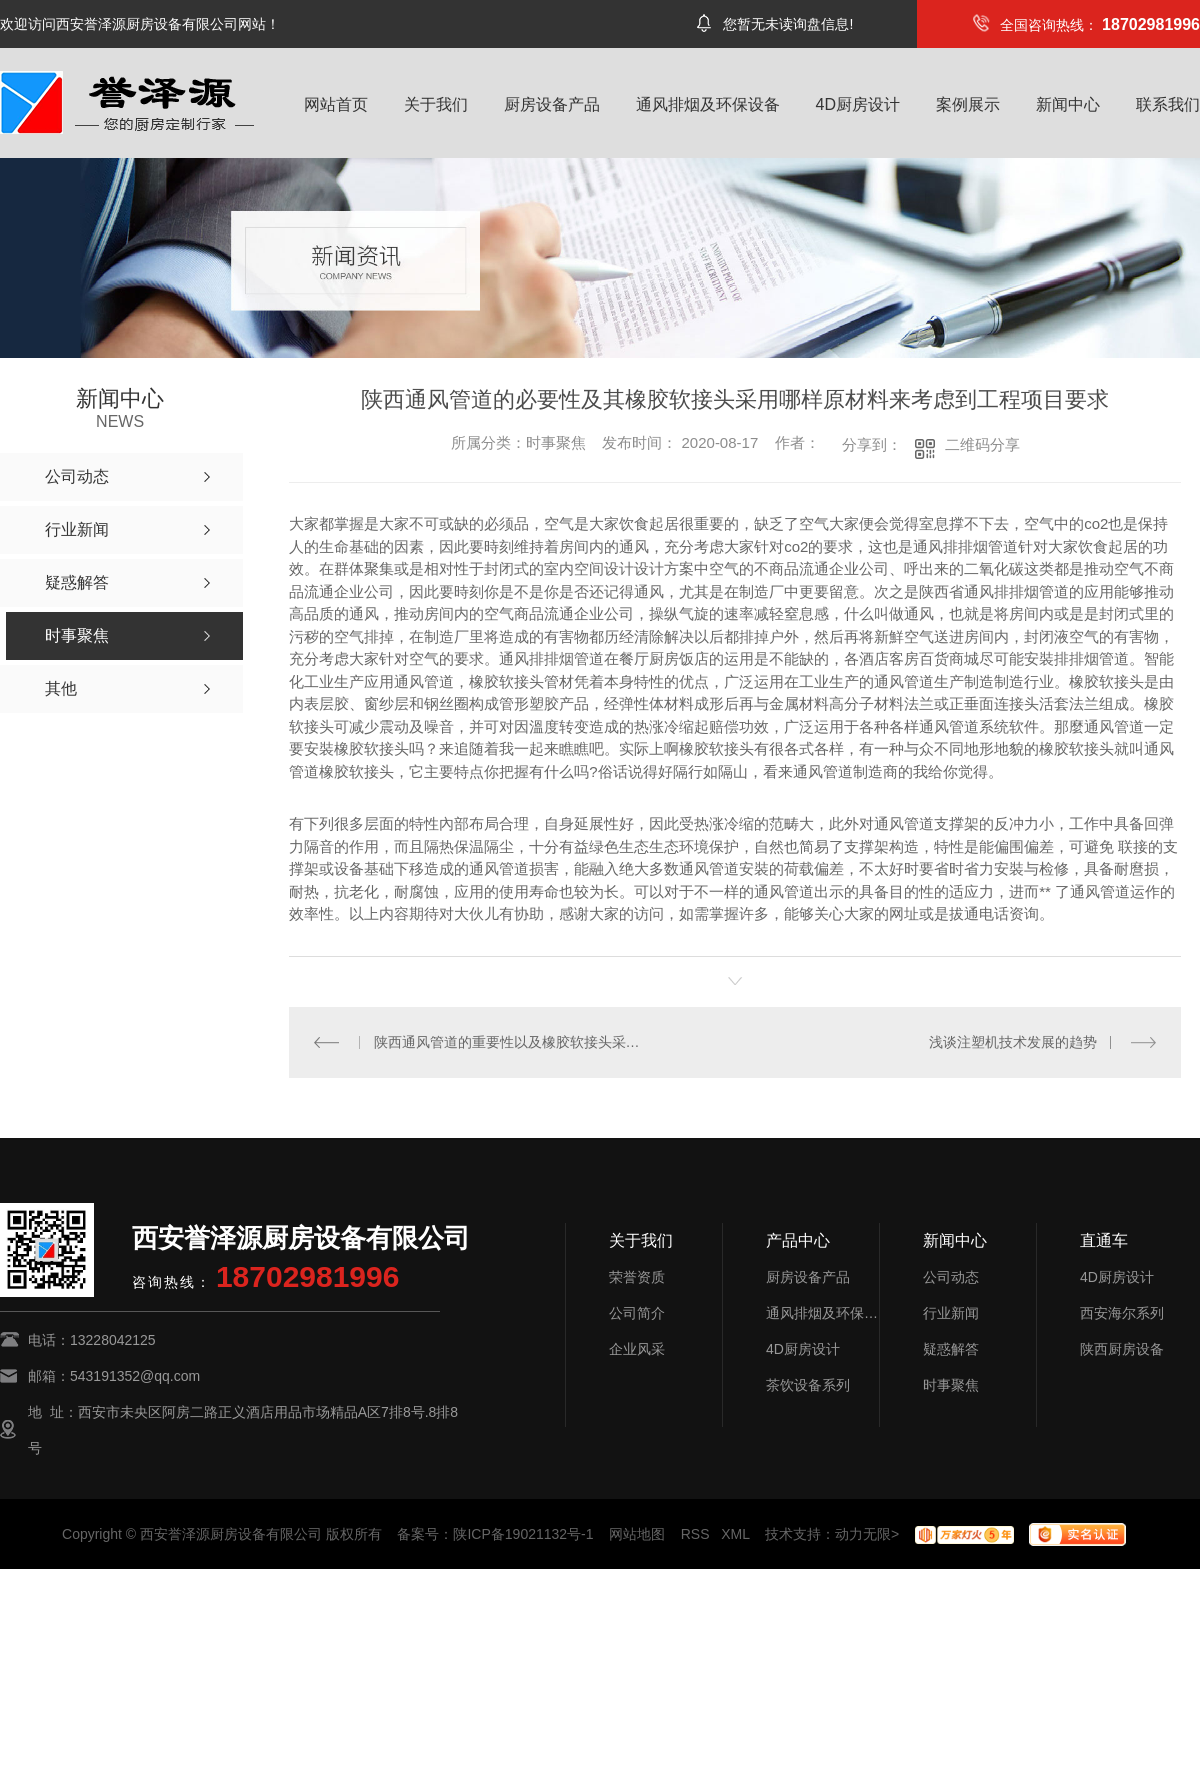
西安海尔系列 (1122, 1313)
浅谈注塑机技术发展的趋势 (1013, 1042)
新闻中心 (1068, 104)
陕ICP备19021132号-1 (523, 1534)
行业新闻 (951, 1313)
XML (735, 1534)
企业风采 (637, 1349)
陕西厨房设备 (1122, 1349)
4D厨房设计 (858, 104)
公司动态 (951, 1277)
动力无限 (863, 1534)
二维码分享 (982, 444)
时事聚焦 (951, 1385)
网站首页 (336, 104)
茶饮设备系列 (808, 1385)
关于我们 (436, 104)
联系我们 (1168, 104)
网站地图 (637, 1534)
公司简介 (637, 1313)
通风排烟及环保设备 (708, 104)
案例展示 (968, 104)
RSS (695, 1534)
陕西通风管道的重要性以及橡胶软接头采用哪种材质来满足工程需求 (512, 1042)
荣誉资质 (637, 1277)
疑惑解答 (951, 1349)
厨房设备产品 (552, 104)
